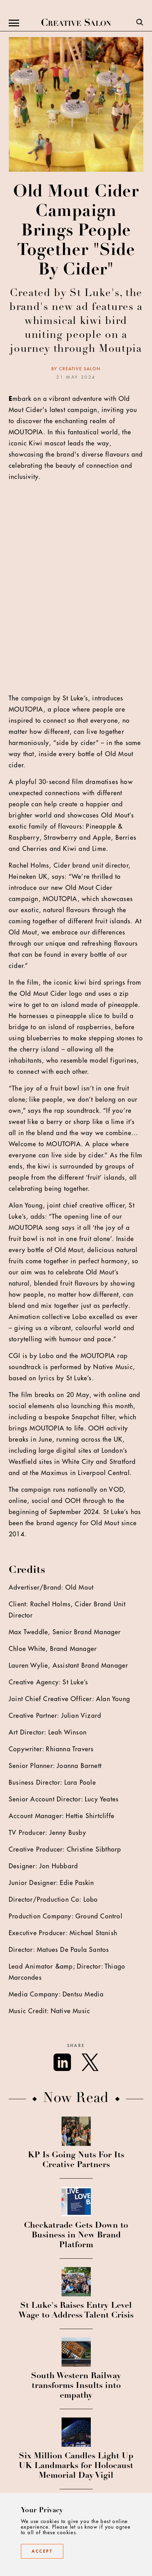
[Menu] (14, 23)
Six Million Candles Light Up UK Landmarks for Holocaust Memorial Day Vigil (76, 2466)
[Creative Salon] (76, 23)
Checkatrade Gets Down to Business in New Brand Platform (76, 2236)
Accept (42, 2551)
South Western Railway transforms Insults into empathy (76, 2386)
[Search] (139, 23)
